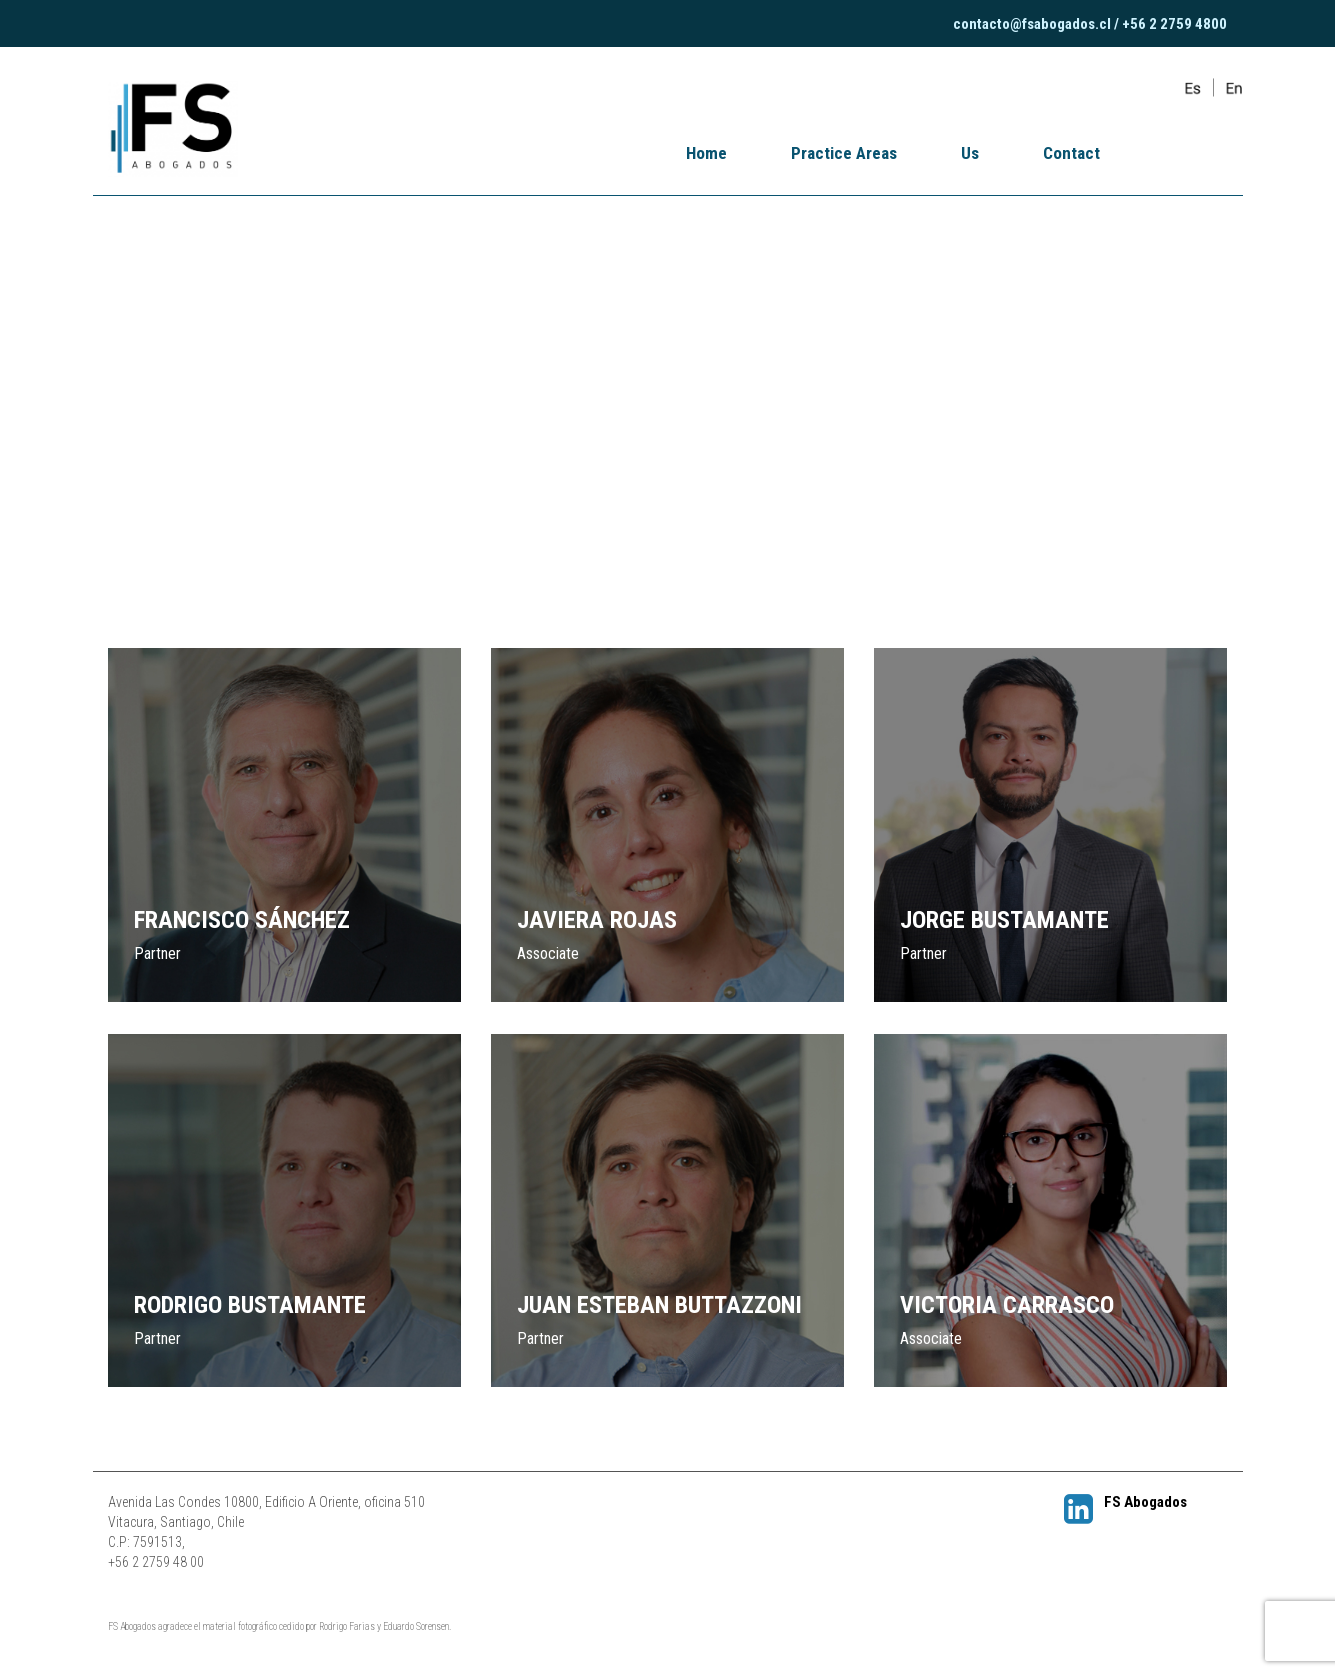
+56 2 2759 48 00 (156, 1562)
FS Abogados (1125, 1501)
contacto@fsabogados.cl (1032, 24)
